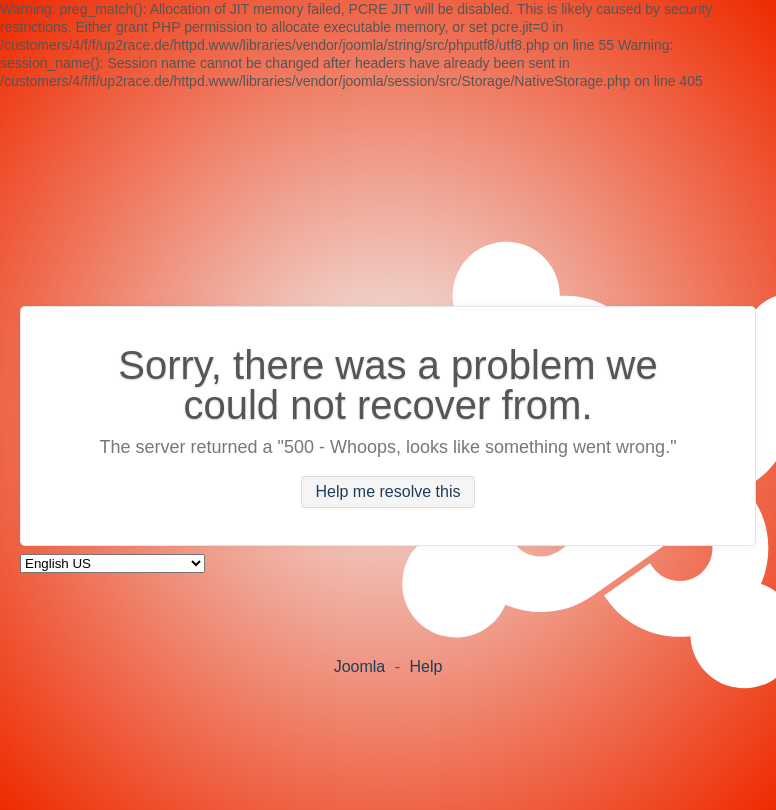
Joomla (360, 666)
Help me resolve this (388, 492)
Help (425, 666)
